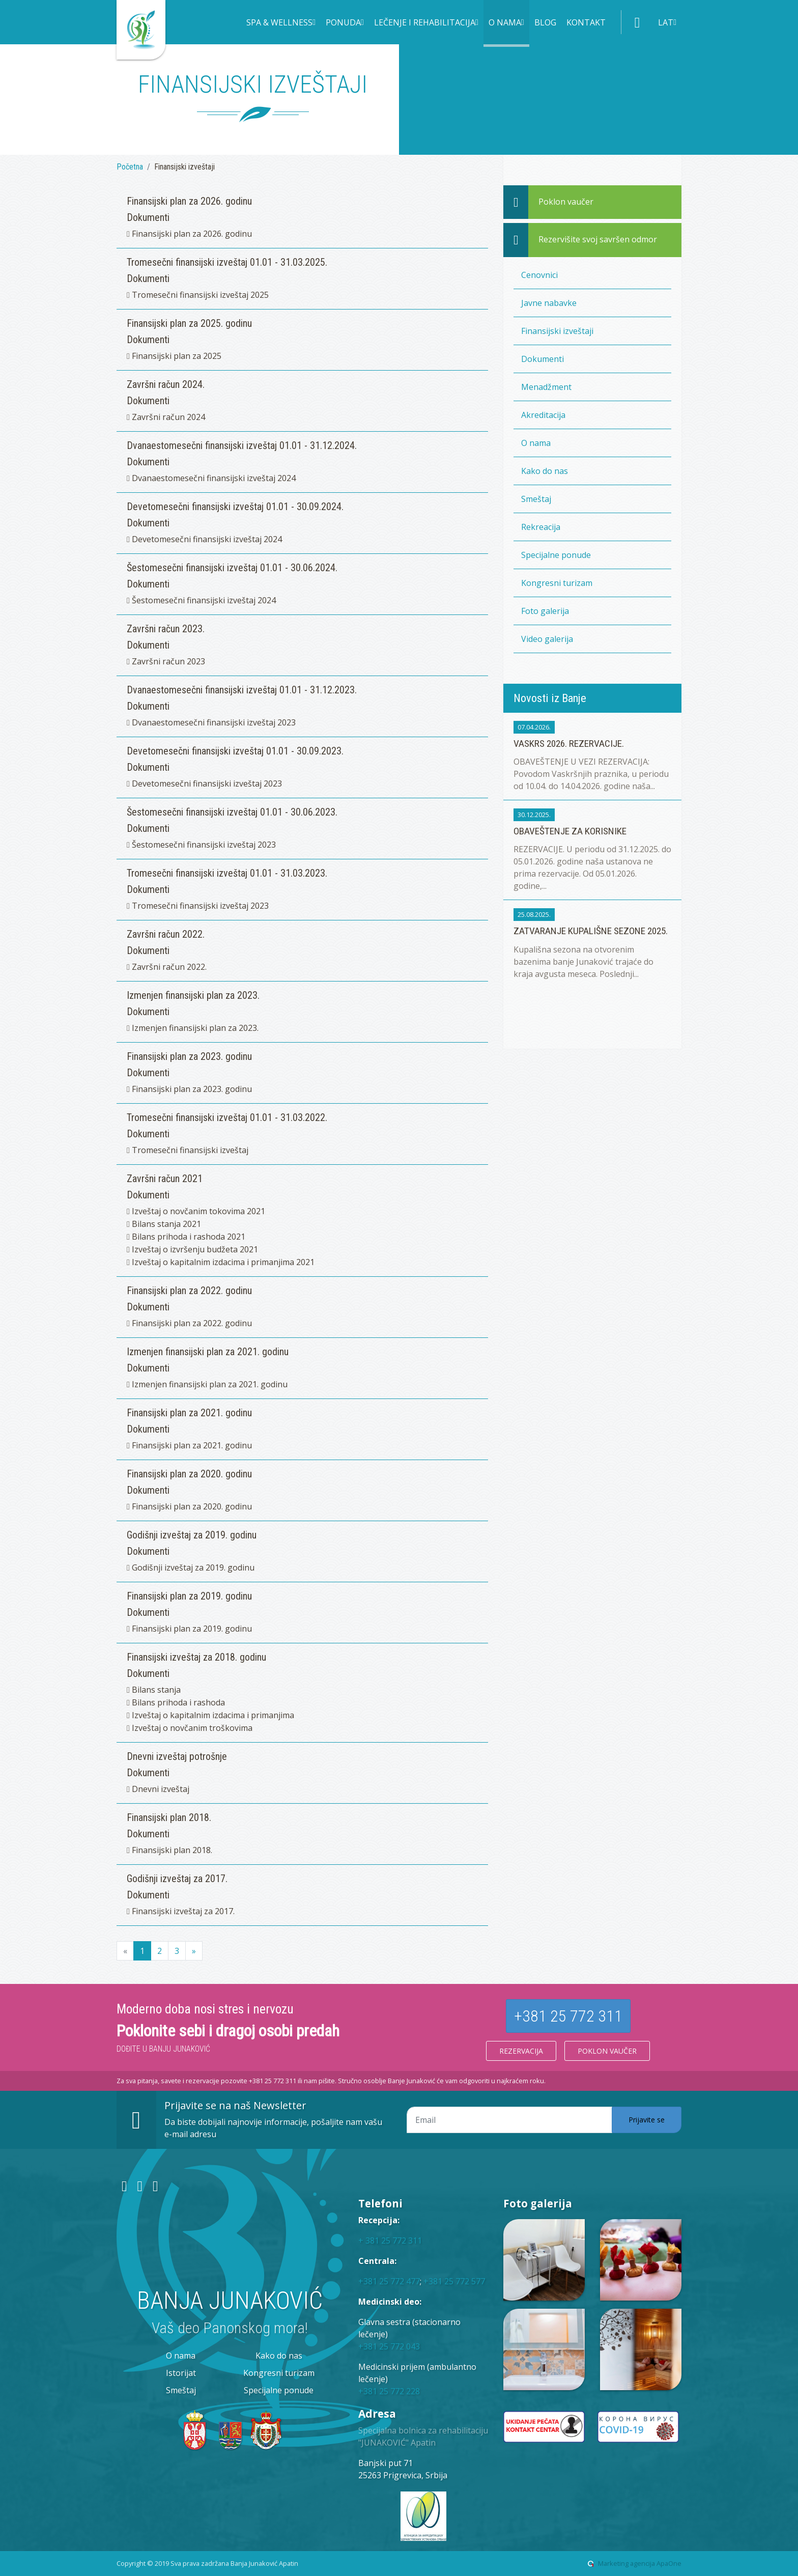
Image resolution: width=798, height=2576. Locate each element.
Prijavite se (647, 2119)
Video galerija (547, 639)
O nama (536, 443)
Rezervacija (521, 2051)
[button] (281, 23)
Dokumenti (542, 359)
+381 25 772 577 (454, 2281)
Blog (545, 22)
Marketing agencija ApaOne (639, 2563)
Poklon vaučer (607, 2051)
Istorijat (181, 2372)
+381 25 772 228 (389, 2391)
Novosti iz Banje (550, 698)
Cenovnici (539, 275)
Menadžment (546, 387)
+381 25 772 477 (389, 2281)
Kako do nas (544, 471)
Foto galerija (545, 611)
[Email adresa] (509, 2120)
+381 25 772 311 (568, 2016)
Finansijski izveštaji (557, 331)
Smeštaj (536, 499)
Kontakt (586, 22)
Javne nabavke (549, 303)
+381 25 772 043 (389, 2346)
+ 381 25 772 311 (390, 2240)
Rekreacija (540, 527)
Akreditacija (543, 415)
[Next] (194, 1951)
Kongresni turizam (556, 583)
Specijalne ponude (556, 555)
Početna (130, 167)
